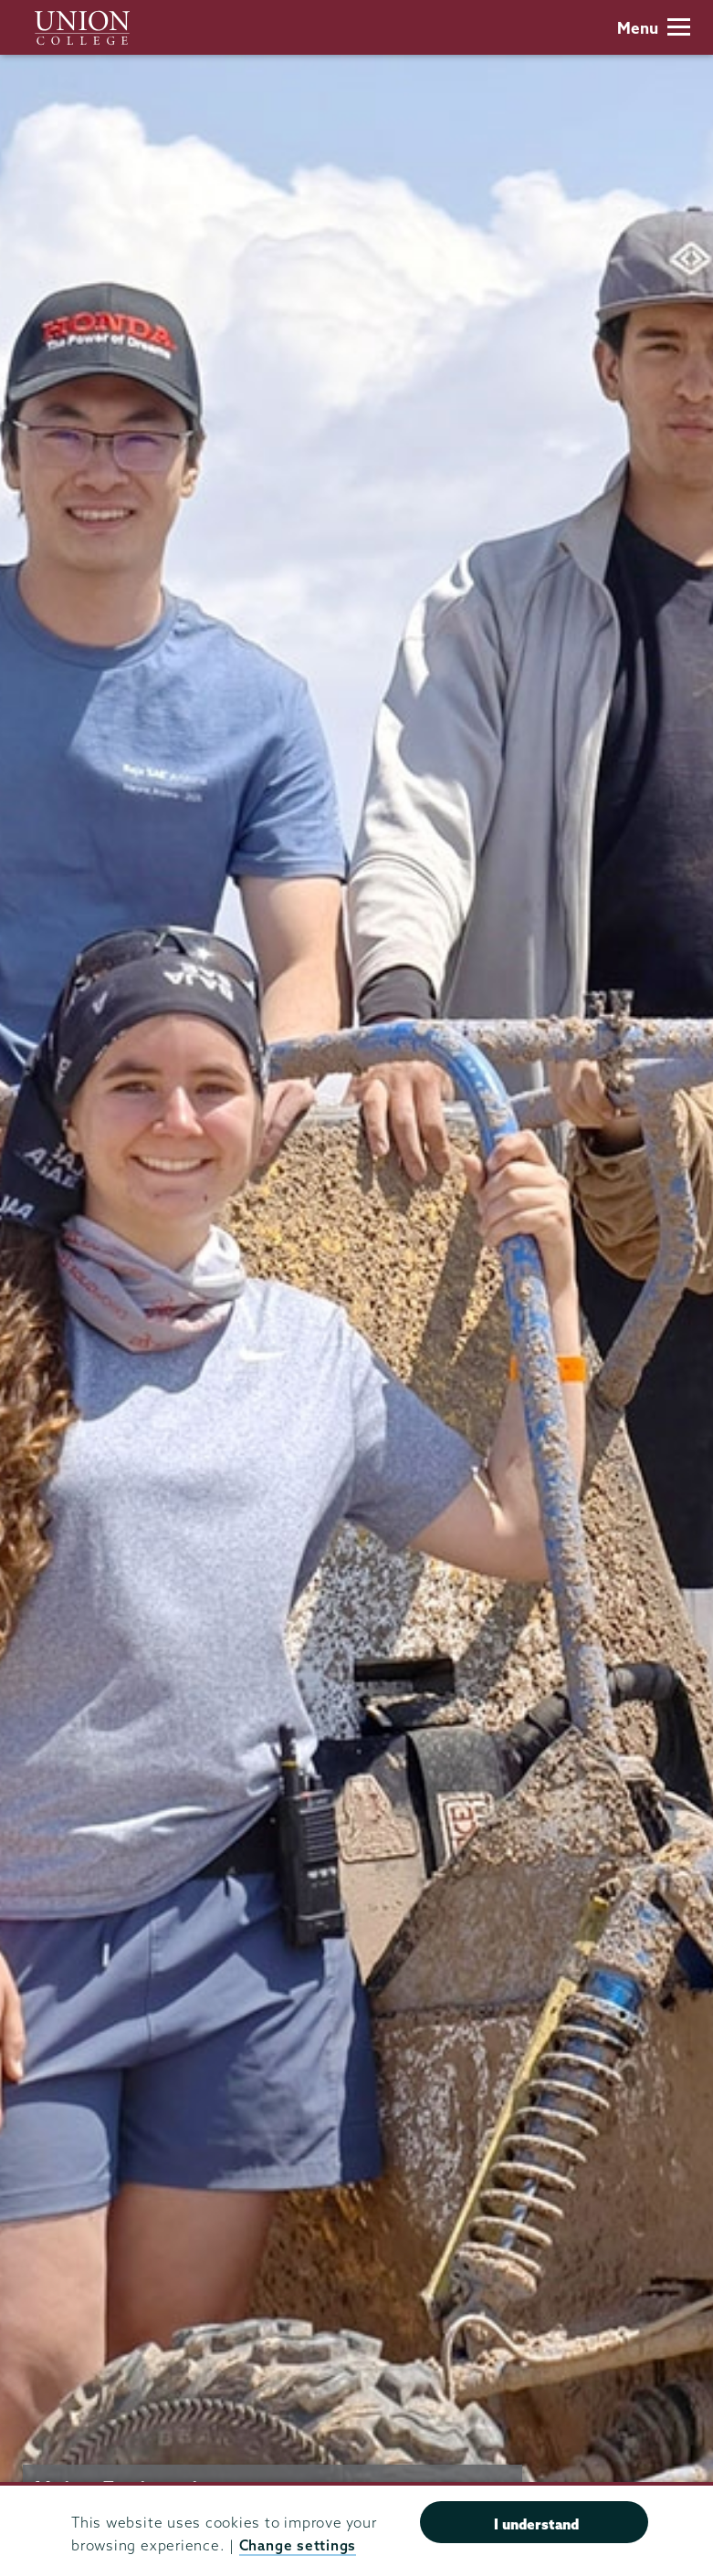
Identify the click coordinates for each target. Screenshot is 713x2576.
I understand (536, 2524)
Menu (653, 27)
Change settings (297, 2545)
